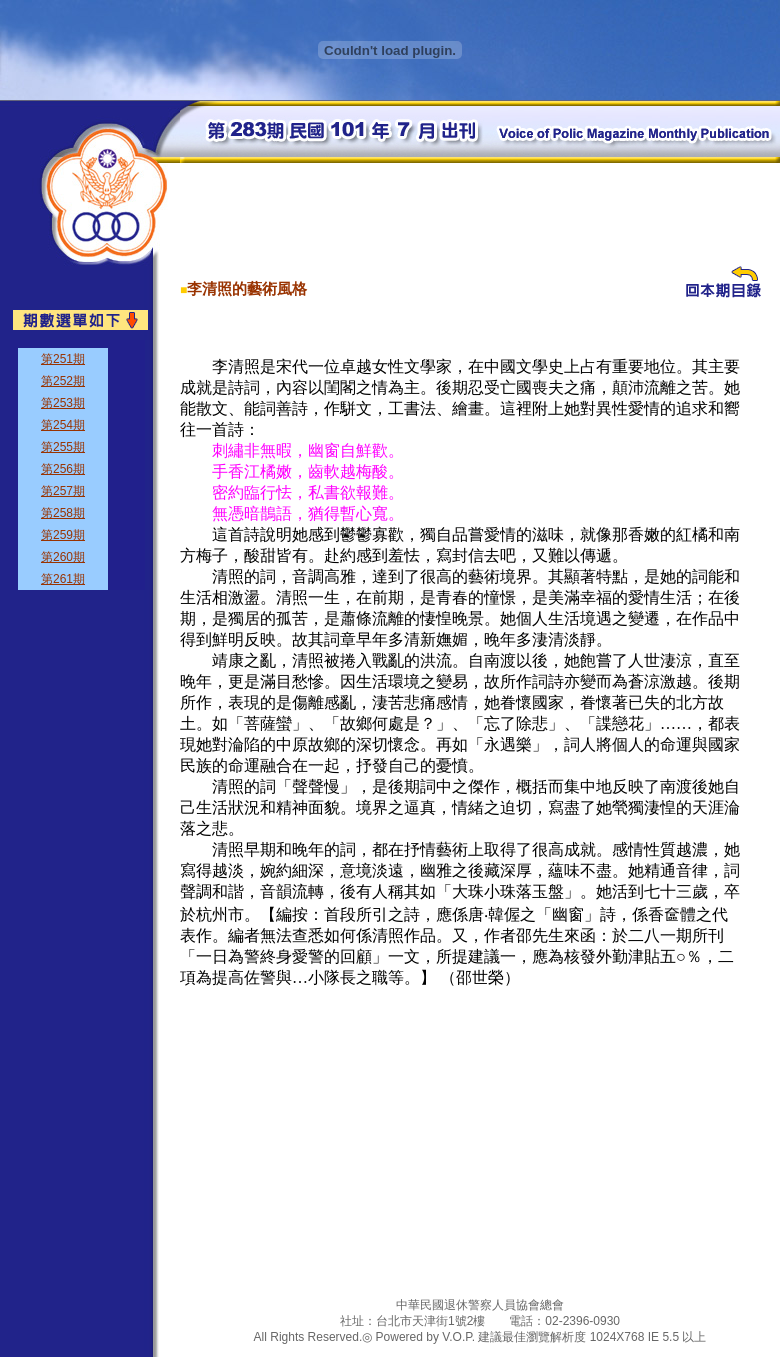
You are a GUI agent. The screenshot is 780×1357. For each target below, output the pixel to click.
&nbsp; (77, 465)
